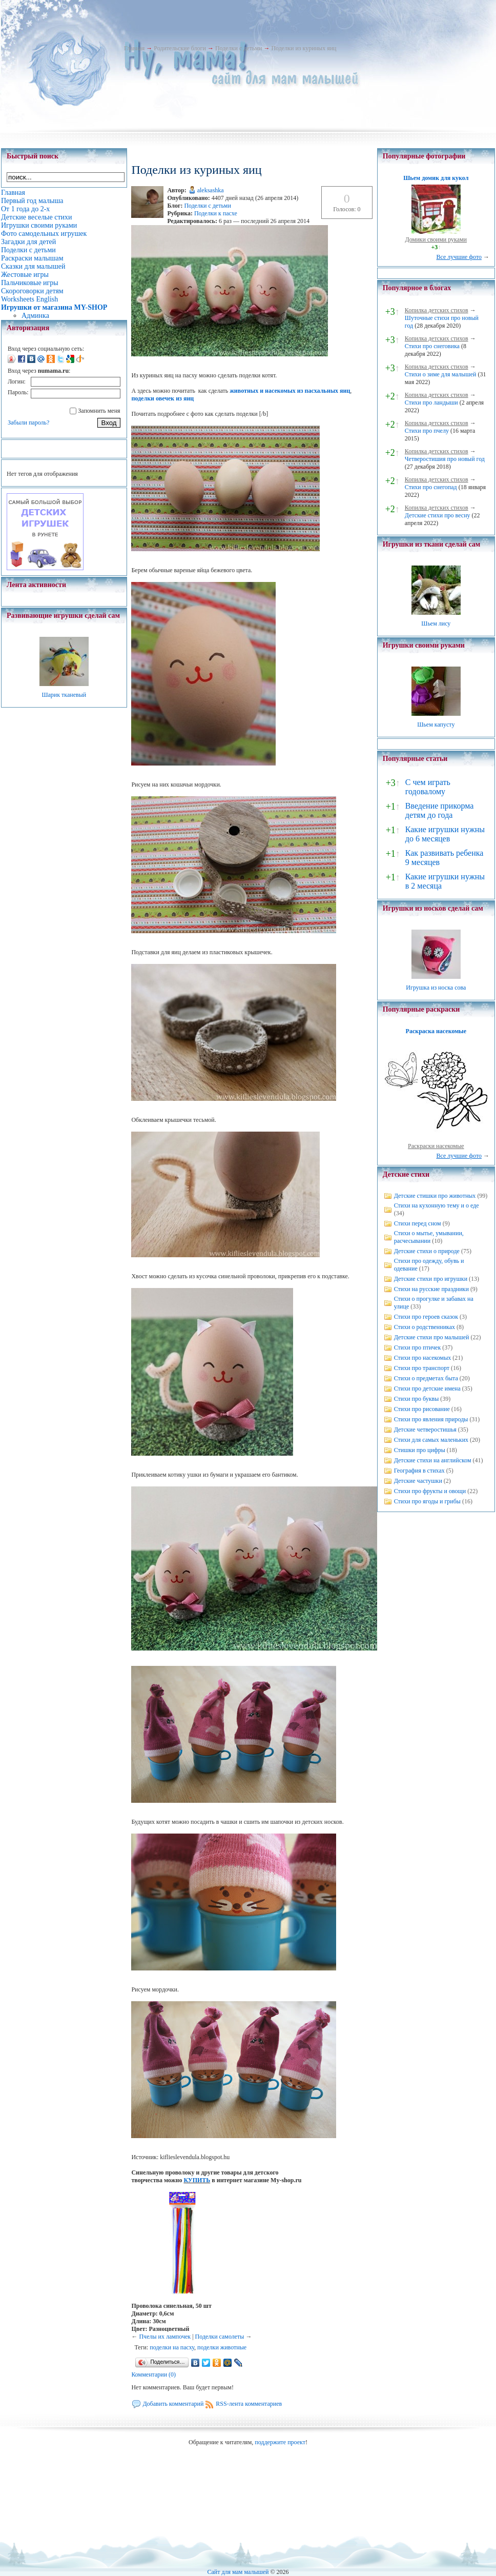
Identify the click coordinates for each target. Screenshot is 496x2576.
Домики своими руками (436, 239)
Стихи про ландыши (431, 402)
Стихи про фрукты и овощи (430, 1491)
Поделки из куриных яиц (303, 48)
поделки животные (221, 2347)
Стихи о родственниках (424, 1327)
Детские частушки (418, 1480)
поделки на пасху (172, 2347)
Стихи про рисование (422, 1409)
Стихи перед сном (417, 1223)
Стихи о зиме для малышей (441, 374)
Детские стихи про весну (437, 515)
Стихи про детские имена (427, 1388)
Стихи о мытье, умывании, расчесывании (429, 1237)
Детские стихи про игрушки (430, 1278)
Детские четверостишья (425, 1429)
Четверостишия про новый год (445, 458)
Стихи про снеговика (432, 346)
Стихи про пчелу (427, 430)
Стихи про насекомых (422, 1357)
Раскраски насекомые (436, 1146)
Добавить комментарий (172, 2403)
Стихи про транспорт (421, 1368)
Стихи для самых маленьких (431, 1439)
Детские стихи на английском (432, 1460)
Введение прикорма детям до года (439, 810)
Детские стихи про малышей (431, 1337)
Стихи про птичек (417, 1347)
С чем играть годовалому (427, 787)
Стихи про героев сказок (426, 1316)
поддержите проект (280, 2442)
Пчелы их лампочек (165, 2336)
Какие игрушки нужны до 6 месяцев (445, 834)
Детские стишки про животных (435, 1195)
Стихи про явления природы (431, 1419)
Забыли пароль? (28, 422)
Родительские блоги (180, 48)
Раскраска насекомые (436, 1031)
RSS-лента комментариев (249, 2403)
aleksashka (210, 190)
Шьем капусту (435, 724)
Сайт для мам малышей (237, 2571)
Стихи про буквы (416, 1398)
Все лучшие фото (459, 256)
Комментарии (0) (153, 2374)
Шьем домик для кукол (435, 178)
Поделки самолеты (219, 2336)
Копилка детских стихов (436, 310)
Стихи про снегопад (431, 487)
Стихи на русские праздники (431, 1289)
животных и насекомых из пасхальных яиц (290, 390)
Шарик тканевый (64, 694)
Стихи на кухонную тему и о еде (436, 1205)
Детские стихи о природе (427, 1251)
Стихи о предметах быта (426, 1378)
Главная (134, 48)
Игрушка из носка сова (436, 987)
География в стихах (419, 1470)
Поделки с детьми (238, 48)
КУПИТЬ (196, 2180)
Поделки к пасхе (215, 213)
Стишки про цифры (419, 1450)
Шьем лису (435, 623)
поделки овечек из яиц (162, 398)
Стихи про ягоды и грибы (427, 1501)
